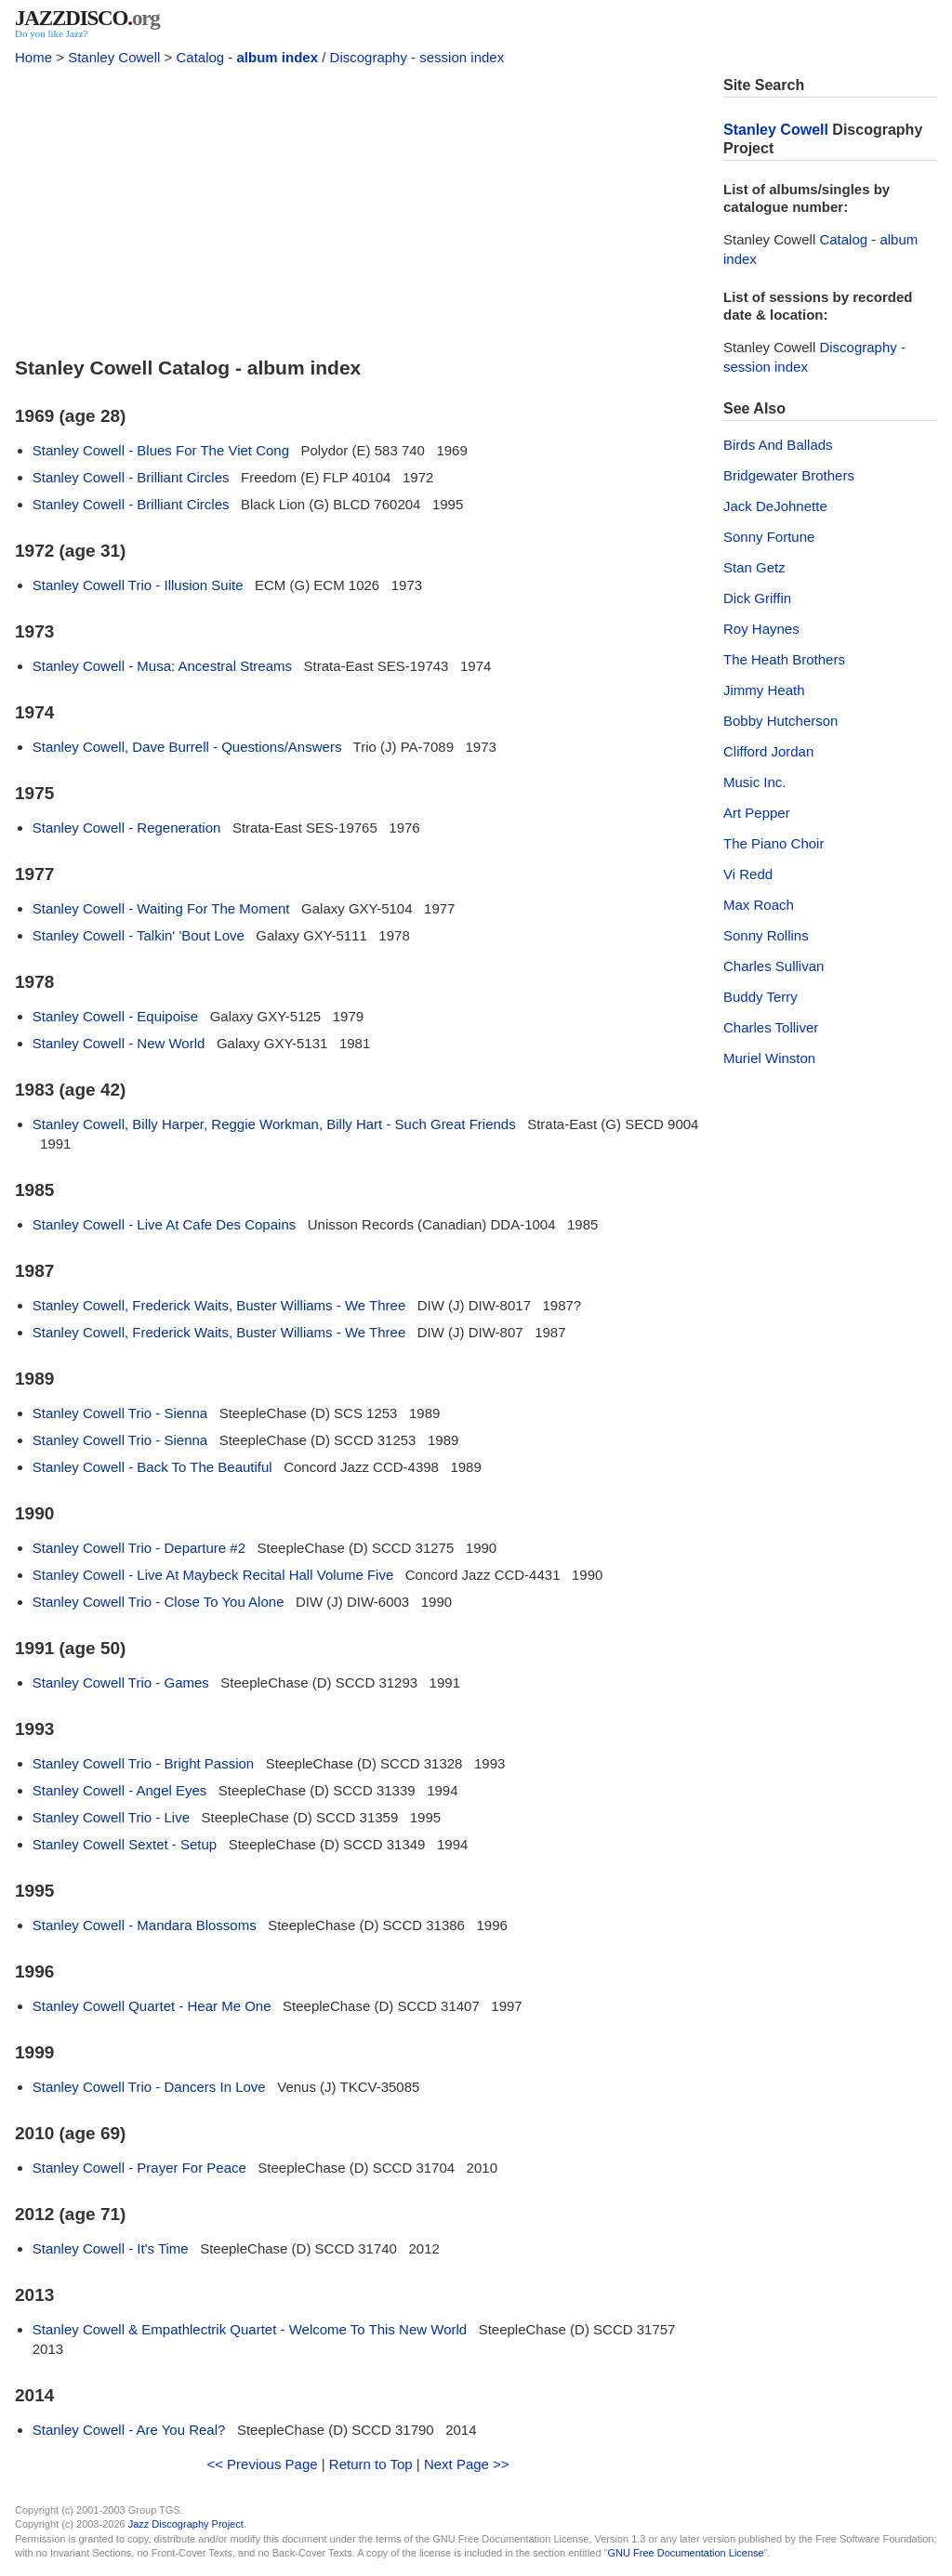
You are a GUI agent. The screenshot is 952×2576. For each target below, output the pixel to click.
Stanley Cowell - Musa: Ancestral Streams (162, 666)
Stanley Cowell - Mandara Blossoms (145, 1925)
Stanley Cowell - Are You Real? (129, 2430)
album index (278, 57)
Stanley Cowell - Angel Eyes (120, 1790)
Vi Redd (748, 874)
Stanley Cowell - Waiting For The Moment (161, 908)
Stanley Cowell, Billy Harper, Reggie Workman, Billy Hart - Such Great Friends (274, 1124)
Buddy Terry (760, 997)
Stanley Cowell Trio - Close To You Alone (158, 1602)
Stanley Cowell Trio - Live (111, 1817)
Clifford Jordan (768, 751)
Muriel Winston (769, 1058)
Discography (368, 57)
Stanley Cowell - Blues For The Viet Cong (161, 450)
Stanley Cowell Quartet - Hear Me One (152, 2006)
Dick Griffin (757, 598)
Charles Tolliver (770, 1027)
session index (461, 57)
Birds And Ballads (778, 445)
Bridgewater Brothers (788, 475)
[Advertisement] (358, 206)
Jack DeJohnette (775, 506)
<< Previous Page (261, 2464)
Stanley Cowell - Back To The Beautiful (152, 1467)
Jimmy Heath (764, 690)
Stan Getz (754, 567)
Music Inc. (755, 782)
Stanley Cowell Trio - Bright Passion (143, 1763)
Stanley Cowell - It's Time (111, 2248)
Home (33, 57)
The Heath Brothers (784, 659)
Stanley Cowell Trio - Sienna (120, 1413)
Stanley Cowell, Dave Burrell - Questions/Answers (187, 747)
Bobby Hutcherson (780, 721)
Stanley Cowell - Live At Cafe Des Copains (164, 1224)
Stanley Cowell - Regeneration (127, 827)
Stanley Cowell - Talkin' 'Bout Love (139, 935)
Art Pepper (756, 813)
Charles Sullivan (773, 966)
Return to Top (371, 2464)
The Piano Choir (773, 843)
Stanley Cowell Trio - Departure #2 (139, 1548)
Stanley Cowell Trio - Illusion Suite (138, 585)
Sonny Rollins (766, 935)
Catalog (200, 57)
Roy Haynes (761, 629)
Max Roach (758, 905)
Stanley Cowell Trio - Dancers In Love (149, 2087)
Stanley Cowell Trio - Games (121, 1682)
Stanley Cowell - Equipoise (115, 1016)
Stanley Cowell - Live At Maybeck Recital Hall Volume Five (213, 1575)
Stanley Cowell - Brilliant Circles (131, 477)
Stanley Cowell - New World (119, 1043)
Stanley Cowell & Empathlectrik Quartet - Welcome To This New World (250, 2329)
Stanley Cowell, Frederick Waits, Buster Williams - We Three (219, 1305)
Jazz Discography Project (186, 2524)
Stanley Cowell (114, 57)
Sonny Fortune (768, 537)
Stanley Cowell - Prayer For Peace (139, 2167)
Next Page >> (466, 2464)
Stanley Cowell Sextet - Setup (125, 1844)
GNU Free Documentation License (686, 2552)
